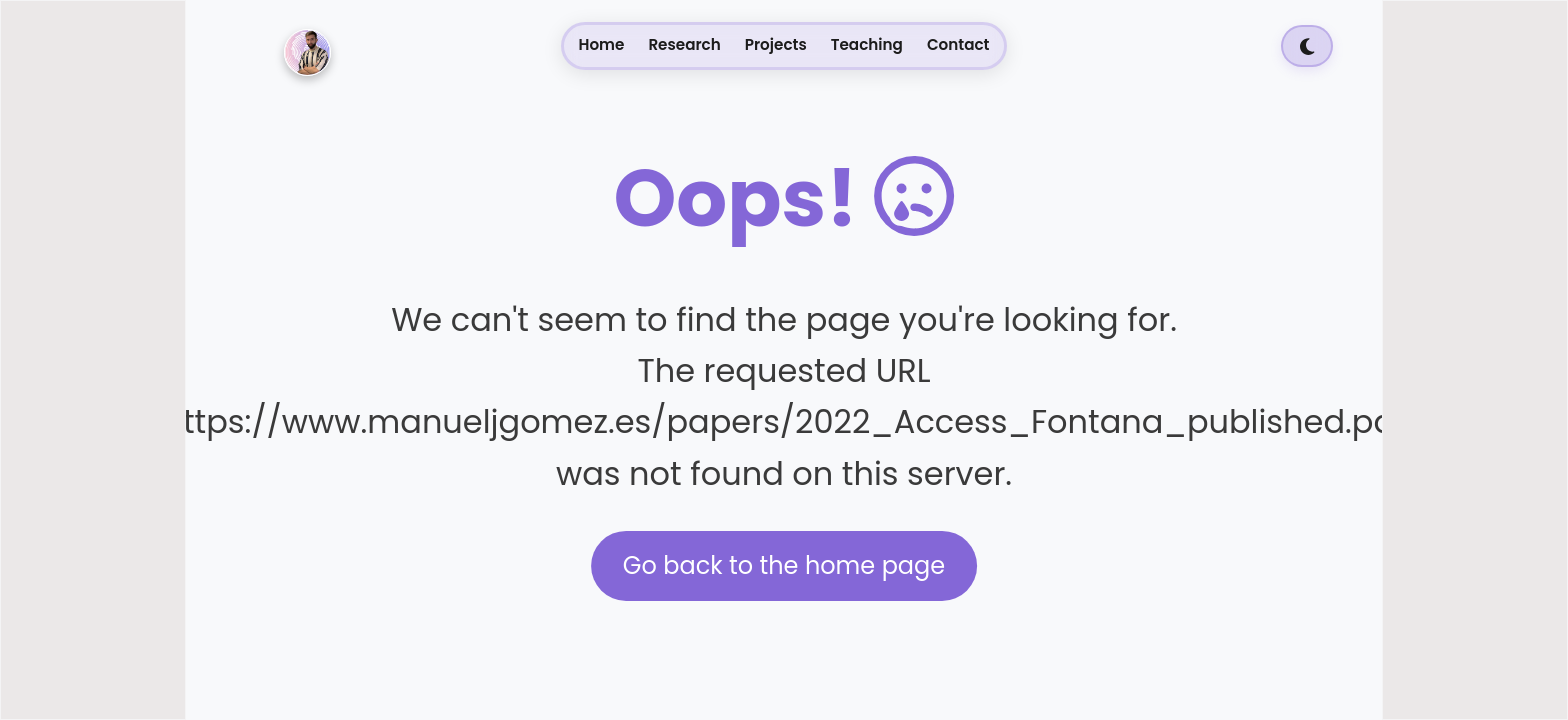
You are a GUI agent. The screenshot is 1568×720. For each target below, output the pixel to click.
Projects (776, 44)
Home (602, 44)
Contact (958, 44)
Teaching (867, 44)
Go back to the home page (784, 565)
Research (684, 44)
